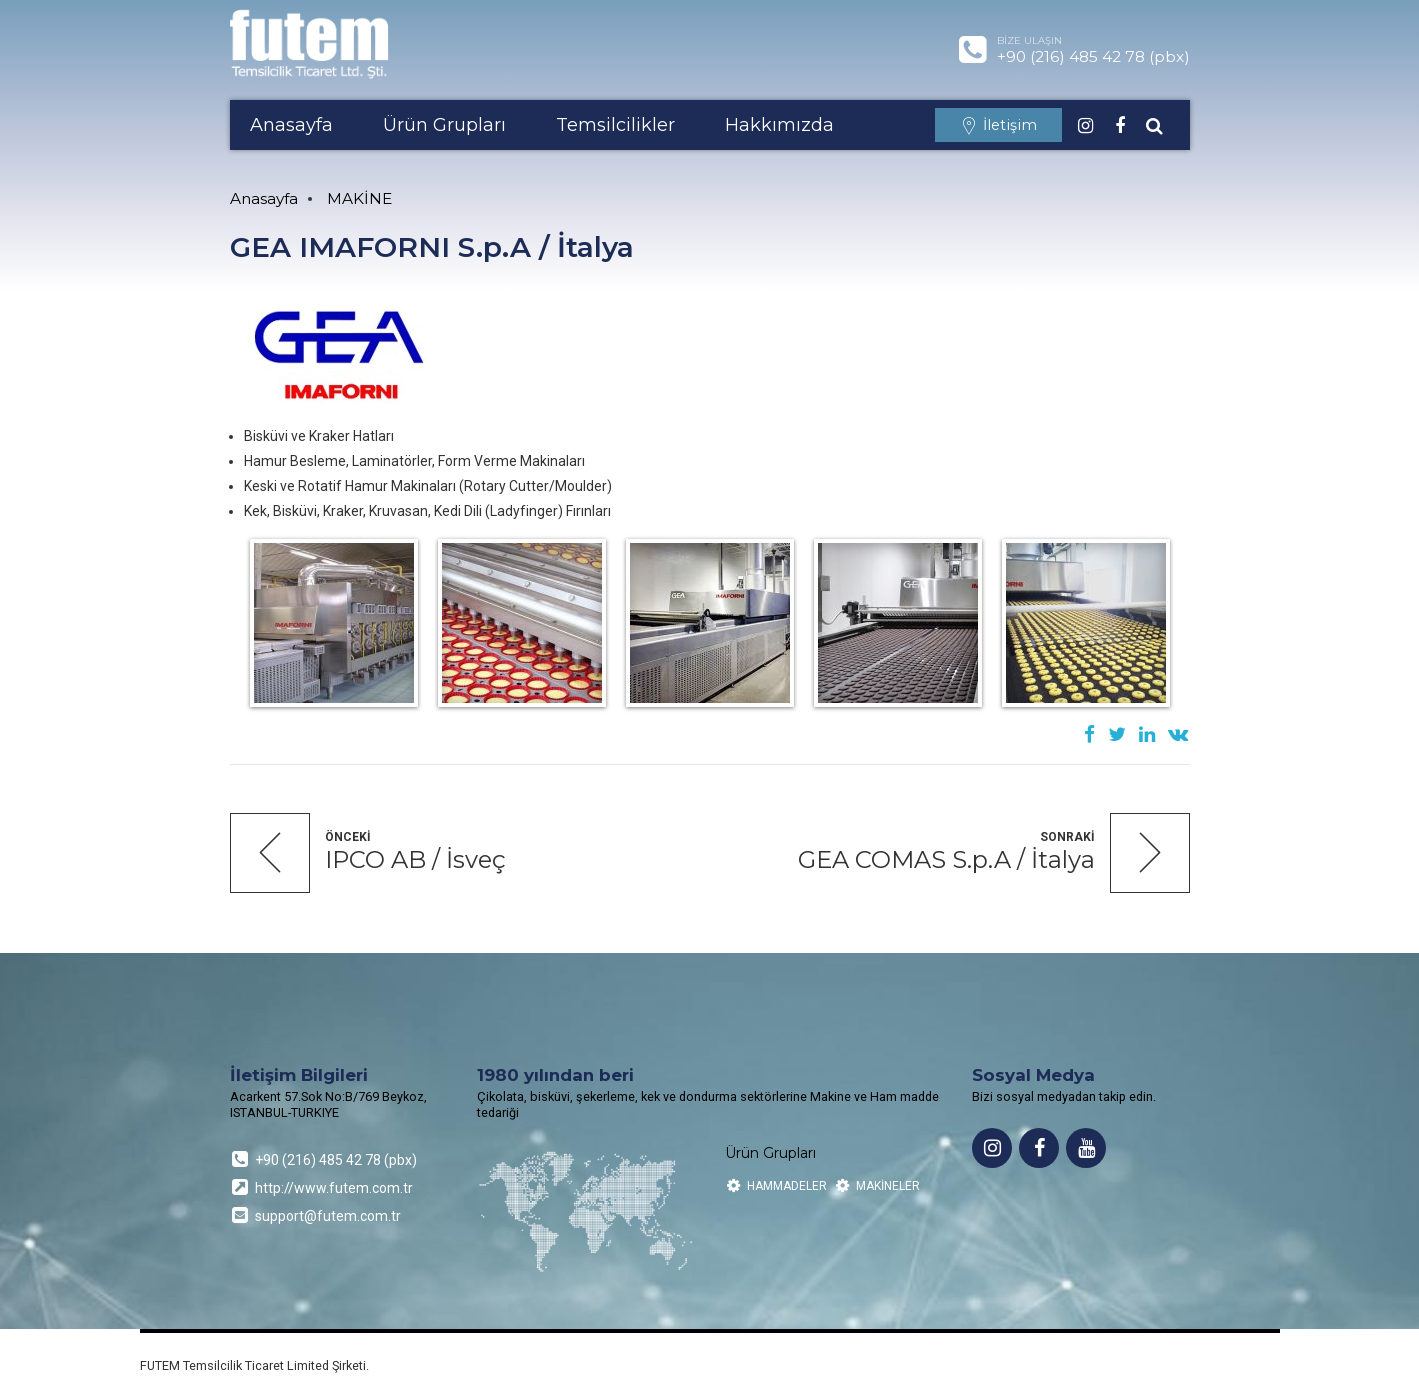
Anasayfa (291, 125)
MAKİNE (359, 198)
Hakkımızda (779, 125)
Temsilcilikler (615, 125)
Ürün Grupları (444, 125)
